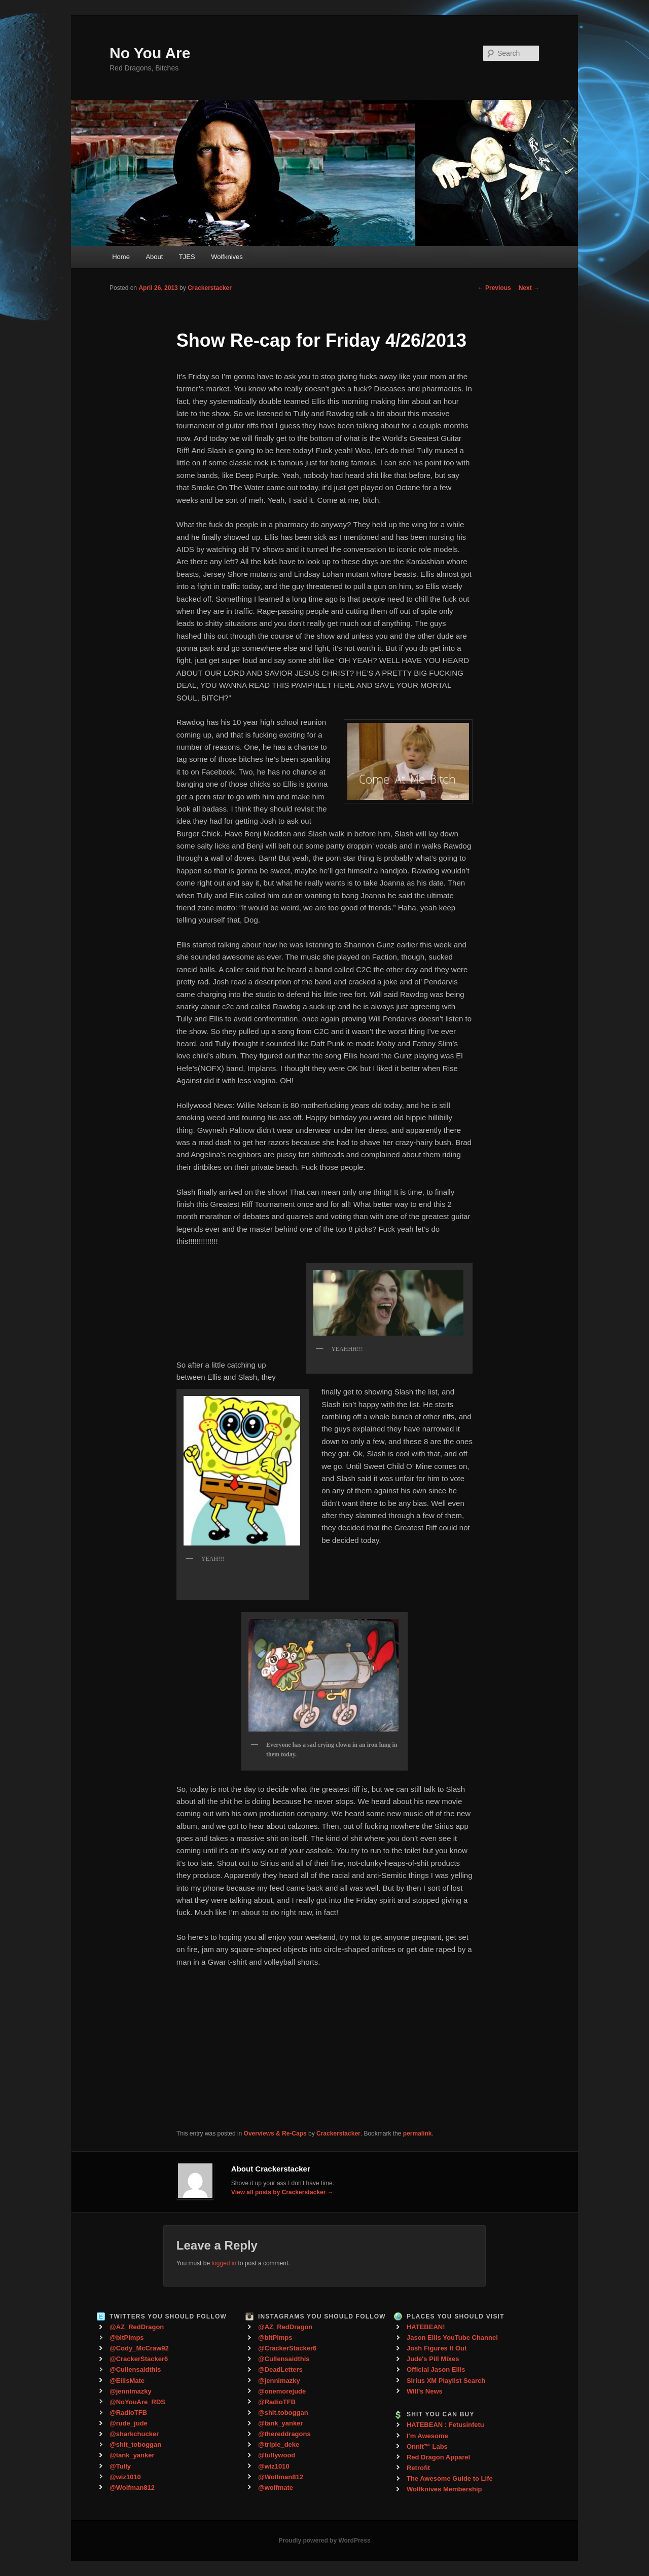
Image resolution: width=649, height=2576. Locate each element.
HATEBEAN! (426, 2327)
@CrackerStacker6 (139, 2359)
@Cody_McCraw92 (139, 2348)
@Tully (120, 2466)
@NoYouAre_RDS (137, 2402)
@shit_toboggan (135, 2444)
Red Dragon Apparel (438, 2457)
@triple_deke (278, 2444)
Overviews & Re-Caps (275, 2133)
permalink (417, 2133)
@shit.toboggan (283, 2412)
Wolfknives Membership (444, 2489)
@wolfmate (275, 2487)
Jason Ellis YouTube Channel (452, 2337)
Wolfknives (227, 257)
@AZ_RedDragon (137, 2327)
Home (121, 257)
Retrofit (418, 2468)
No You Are (150, 53)
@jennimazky (131, 2391)
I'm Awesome (427, 2436)
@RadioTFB (128, 2412)
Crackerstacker (210, 287)
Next (529, 287)
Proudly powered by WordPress (324, 2540)
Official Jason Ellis (436, 2369)
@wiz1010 (125, 2477)
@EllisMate (127, 2380)
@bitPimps (127, 2337)
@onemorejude (282, 2391)
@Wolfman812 (132, 2487)
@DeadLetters (280, 2369)
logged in (223, 2263)
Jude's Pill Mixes (433, 2359)
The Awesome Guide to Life (450, 2478)
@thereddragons (284, 2434)
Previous (494, 287)
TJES (187, 257)
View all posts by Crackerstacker (282, 2192)
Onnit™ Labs (427, 2446)
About (154, 257)
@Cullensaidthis (135, 2369)
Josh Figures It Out (436, 2348)
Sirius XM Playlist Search (446, 2380)
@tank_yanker (132, 2455)
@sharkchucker (134, 2434)
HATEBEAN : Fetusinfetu (445, 2424)
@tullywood (276, 2455)
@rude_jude (129, 2423)
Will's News (425, 2391)
